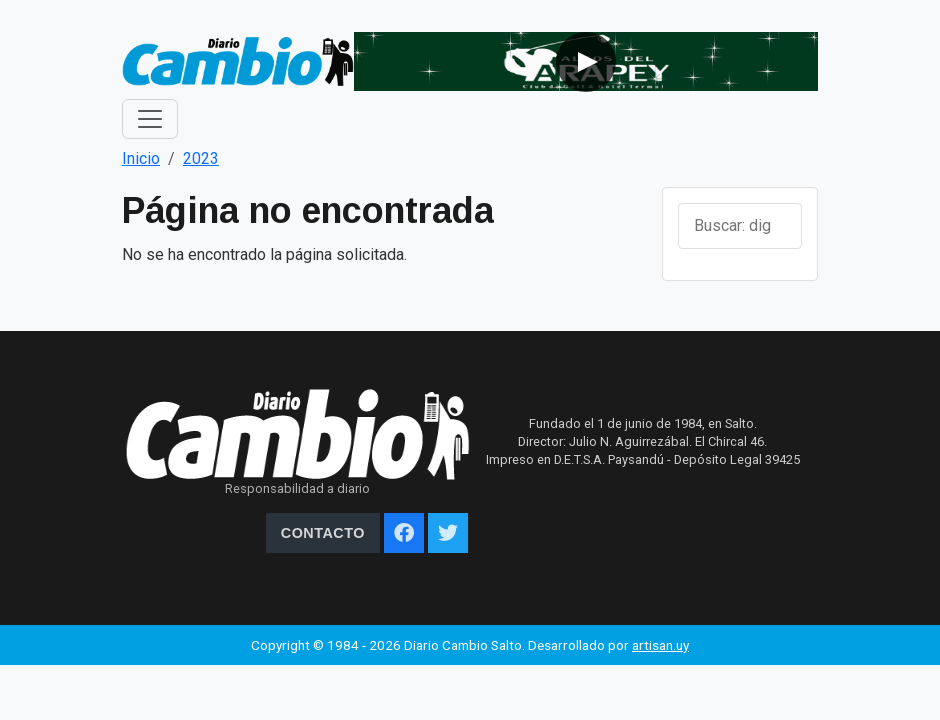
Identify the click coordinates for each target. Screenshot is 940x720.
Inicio (141, 158)
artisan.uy (660, 645)
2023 (201, 158)
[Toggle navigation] (150, 119)
